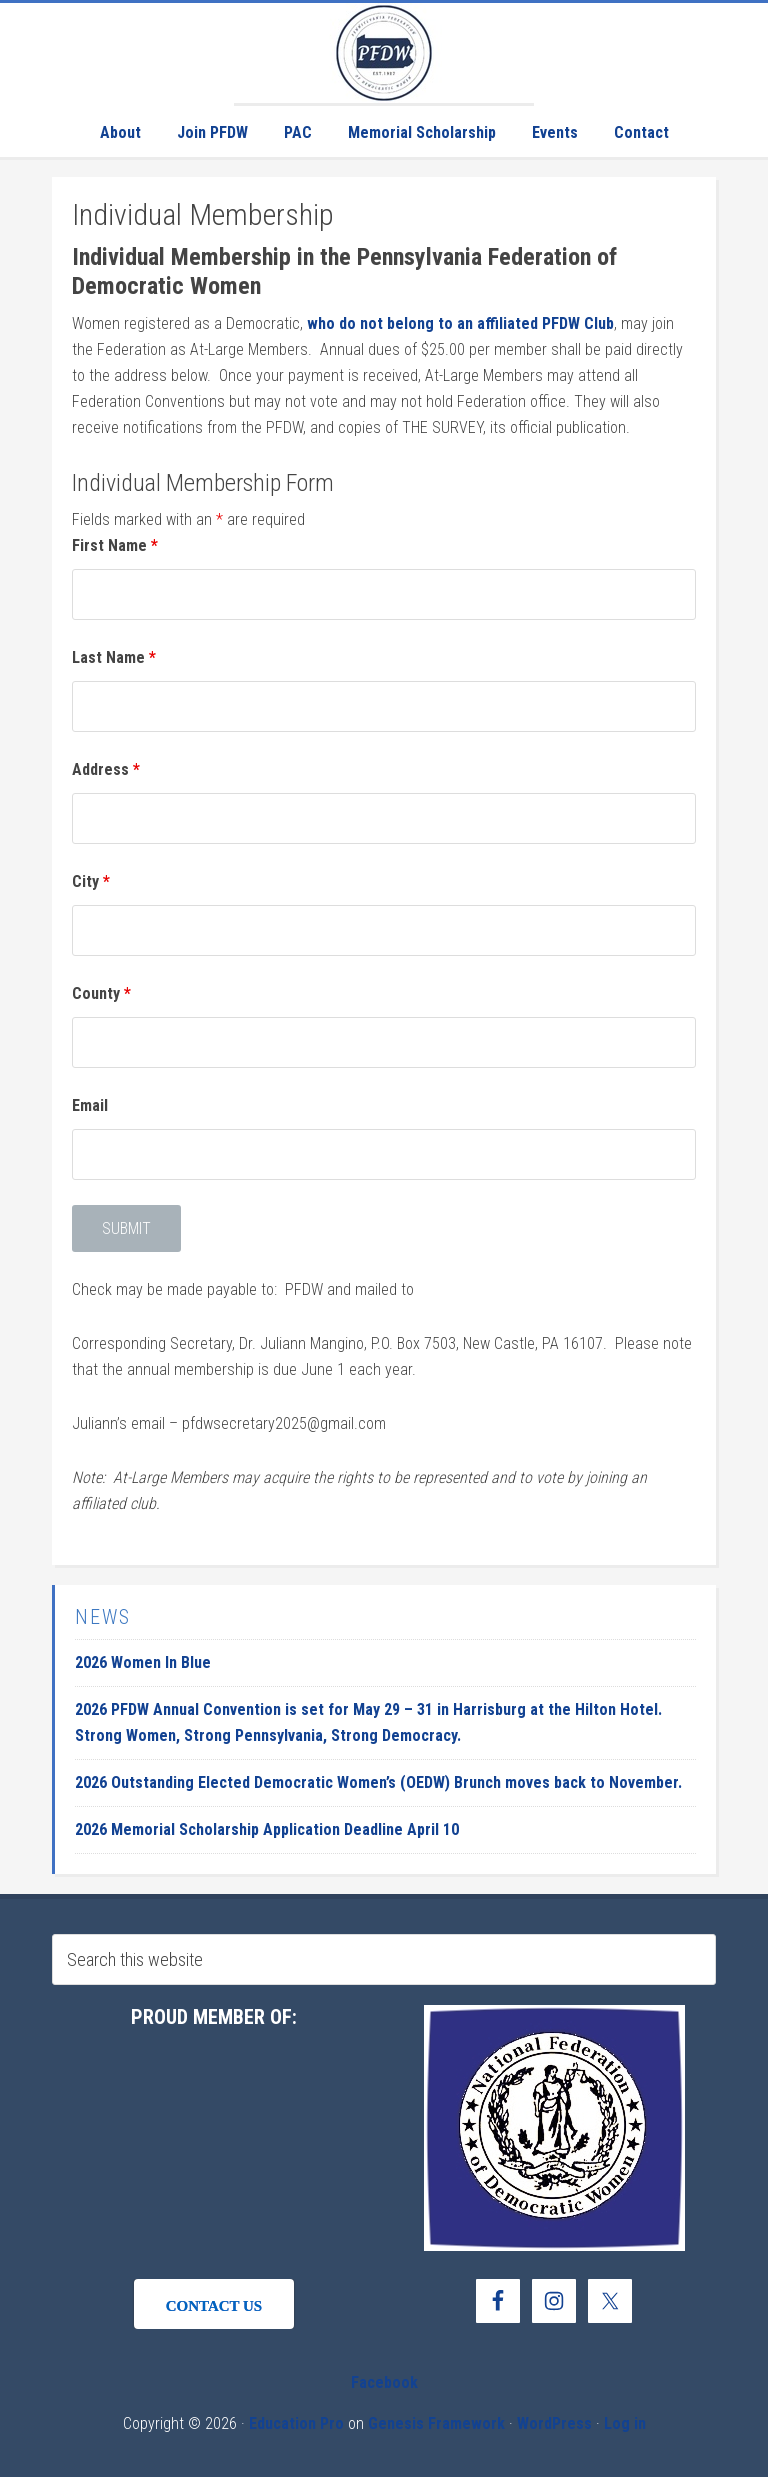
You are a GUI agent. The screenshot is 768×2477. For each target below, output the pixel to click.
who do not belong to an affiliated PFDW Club (460, 323)
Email (90, 1105)
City (91, 881)
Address (106, 769)
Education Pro (296, 2423)
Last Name (114, 657)
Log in (625, 2423)
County (101, 993)
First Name (115, 545)
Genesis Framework (436, 2423)
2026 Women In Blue (143, 1662)
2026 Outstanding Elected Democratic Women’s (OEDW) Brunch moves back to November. (378, 1782)
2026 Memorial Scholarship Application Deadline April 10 (267, 1829)
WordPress (554, 2423)
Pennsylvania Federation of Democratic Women (384, 53)
